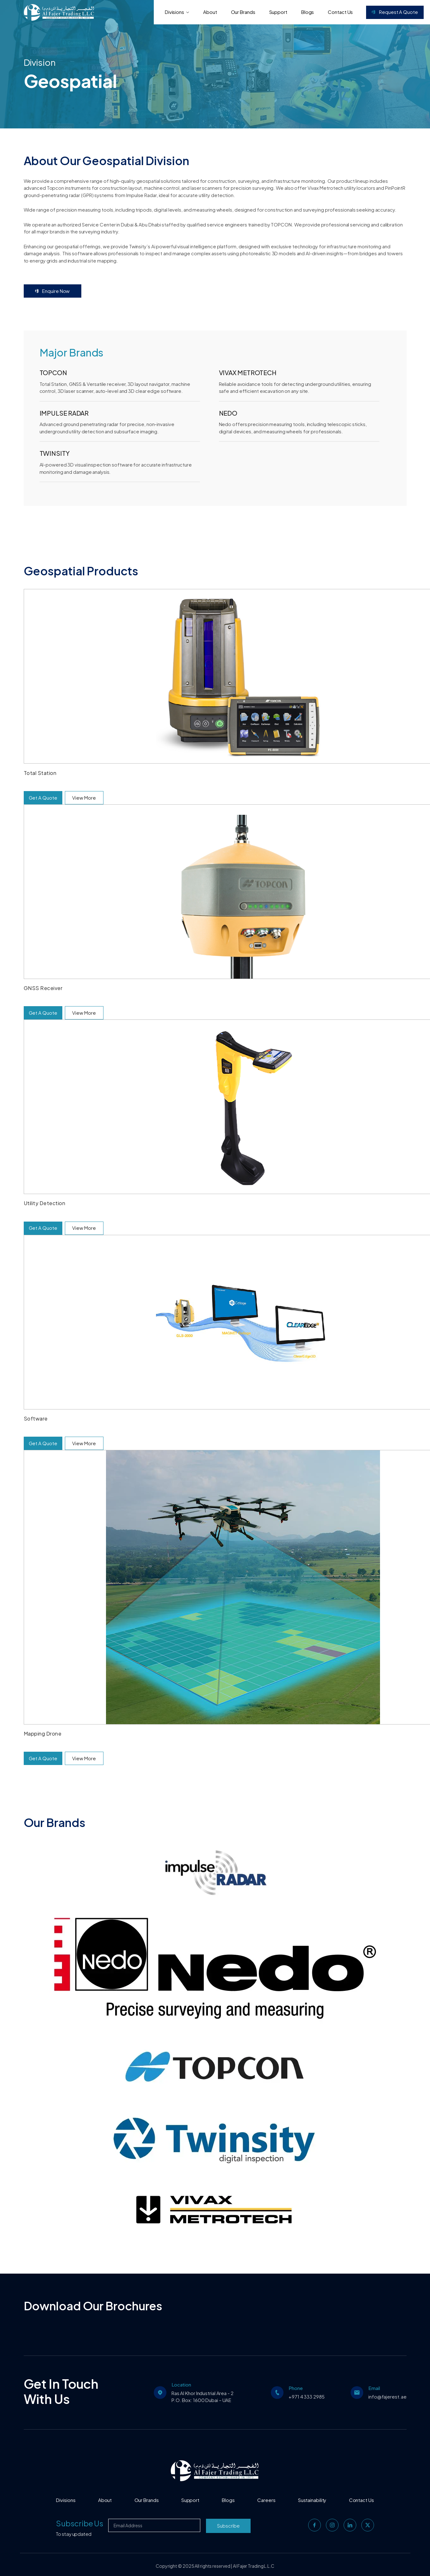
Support (278, 12)
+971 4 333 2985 (307, 2396)
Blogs (307, 12)
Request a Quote (395, 12)
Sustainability (312, 2500)
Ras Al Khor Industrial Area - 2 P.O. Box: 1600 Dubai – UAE (202, 2396)
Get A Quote (43, 798)
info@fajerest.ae (387, 2396)
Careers (266, 2500)
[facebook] (314, 2525)
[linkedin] (350, 2525)
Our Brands (243, 12)
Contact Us (340, 12)
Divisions (177, 12)
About (210, 12)
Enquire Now (52, 291)
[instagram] (332, 2525)
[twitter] (367, 2525)
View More (84, 798)
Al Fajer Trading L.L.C (253, 2566)
